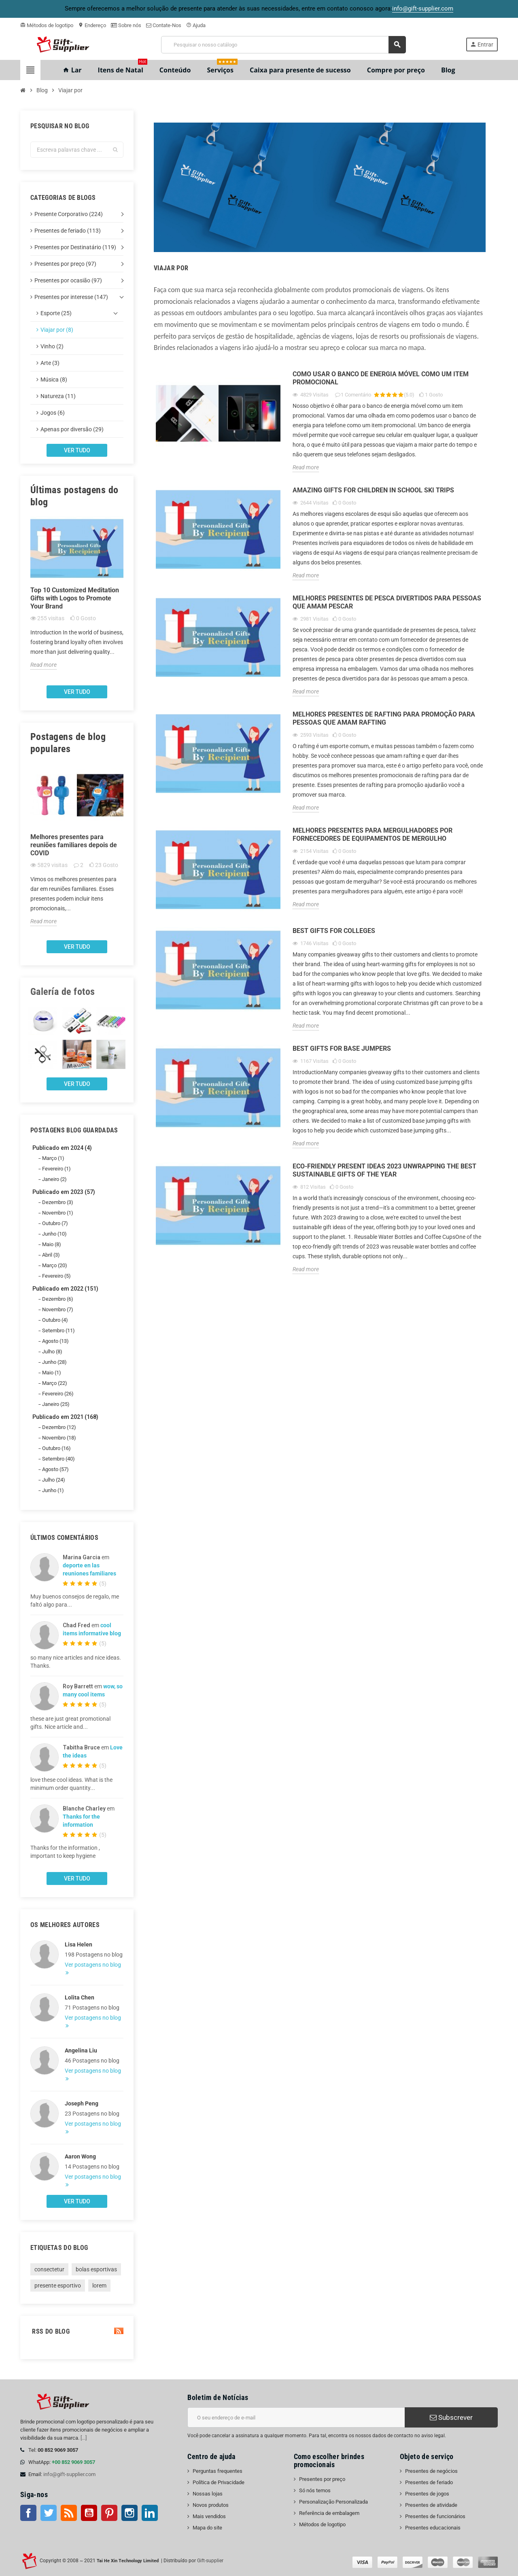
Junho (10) (54, 1234)
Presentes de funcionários (435, 2516)
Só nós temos (315, 2490)
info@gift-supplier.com (69, 2474)
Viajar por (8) (56, 330)
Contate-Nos (163, 25)
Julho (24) (53, 1480)
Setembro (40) (58, 1459)
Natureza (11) (58, 396)
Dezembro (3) (57, 1202)
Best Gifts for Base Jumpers (342, 1048)
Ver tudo (77, 450)
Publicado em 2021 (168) (65, 1417)
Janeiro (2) (54, 1179)
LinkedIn (150, 2513)
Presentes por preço (322, 2479)
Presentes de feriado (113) (67, 230)
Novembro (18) (59, 1438)
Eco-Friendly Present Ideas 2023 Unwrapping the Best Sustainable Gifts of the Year (384, 1170)
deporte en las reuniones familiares (89, 1569)
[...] (84, 2438)
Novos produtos (211, 2505)
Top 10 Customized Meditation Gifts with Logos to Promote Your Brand (74, 598)
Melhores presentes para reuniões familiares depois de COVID (73, 845)
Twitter (48, 2513)
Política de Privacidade (218, 2482)
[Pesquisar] (283, 44)
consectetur (49, 2269)
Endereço (92, 25)
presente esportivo (57, 2285)
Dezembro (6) (57, 1299)
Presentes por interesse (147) (71, 297)
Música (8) (53, 379)
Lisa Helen (78, 1944)
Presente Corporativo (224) (68, 214)
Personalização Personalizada (333, 2502)
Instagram (129, 2513)
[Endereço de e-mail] (296, 2417)
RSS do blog (76, 2331)
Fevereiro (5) (56, 1276)
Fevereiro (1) (56, 1169)
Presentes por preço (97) (65, 264)
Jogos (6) (52, 412)
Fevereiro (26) (58, 1394)
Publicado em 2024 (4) (62, 1148)
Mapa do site (207, 2528)
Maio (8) (51, 1244)
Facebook (28, 2513)
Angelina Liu (81, 2050)
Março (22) (54, 1383)
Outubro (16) (56, 1448)
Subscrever (451, 2417)
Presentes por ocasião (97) (68, 280)
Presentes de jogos (427, 2494)
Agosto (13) (55, 1341)
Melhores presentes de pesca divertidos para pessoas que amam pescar (387, 602)
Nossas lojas (208, 2494)
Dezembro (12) (59, 1427)
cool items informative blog (92, 1629)
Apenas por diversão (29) (72, 429)
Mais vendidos (209, 2516)
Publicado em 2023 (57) (63, 1192)
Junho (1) (53, 1490)
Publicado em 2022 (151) (65, 1288)
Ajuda (196, 25)
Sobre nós (126, 25)
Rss (69, 2513)
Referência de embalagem (329, 2513)
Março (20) (54, 1265)
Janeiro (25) (56, 1404)
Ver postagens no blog (93, 1964)
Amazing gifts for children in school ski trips (373, 490)
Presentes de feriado (429, 2482)
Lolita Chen (79, 1997)
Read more (43, 664)
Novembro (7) (57, 1309)
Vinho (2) (52, 346)
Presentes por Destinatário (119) (75, 247)
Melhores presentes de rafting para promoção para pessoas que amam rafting (384, 718)
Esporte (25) (56, 313)
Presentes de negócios (431, 2471)
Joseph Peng (81, 2103)
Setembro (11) (58, 1330)
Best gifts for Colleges (334, 931)
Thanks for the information (81, 1820)
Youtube (89, 2513)
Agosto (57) (55, 1469)
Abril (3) (51, 1255)
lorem (99, 2285)
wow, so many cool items (93, 1690)
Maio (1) (51, 1373)
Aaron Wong (80, 2156)
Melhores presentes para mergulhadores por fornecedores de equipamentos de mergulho (372, 834)
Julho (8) (52, 1351)
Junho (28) (54, 1362)
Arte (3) (49, 363)
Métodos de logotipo (46, 25)
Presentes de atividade (431, 2505)
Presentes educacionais (433, 2528)
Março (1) (53, 1158)
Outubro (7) (55, 1223)
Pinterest (109, 2513)
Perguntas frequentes (217, 2471)
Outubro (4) (55, 1320)
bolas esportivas (96, 2269)
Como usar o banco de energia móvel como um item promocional (381, 378)
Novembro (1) (57, 1213)
